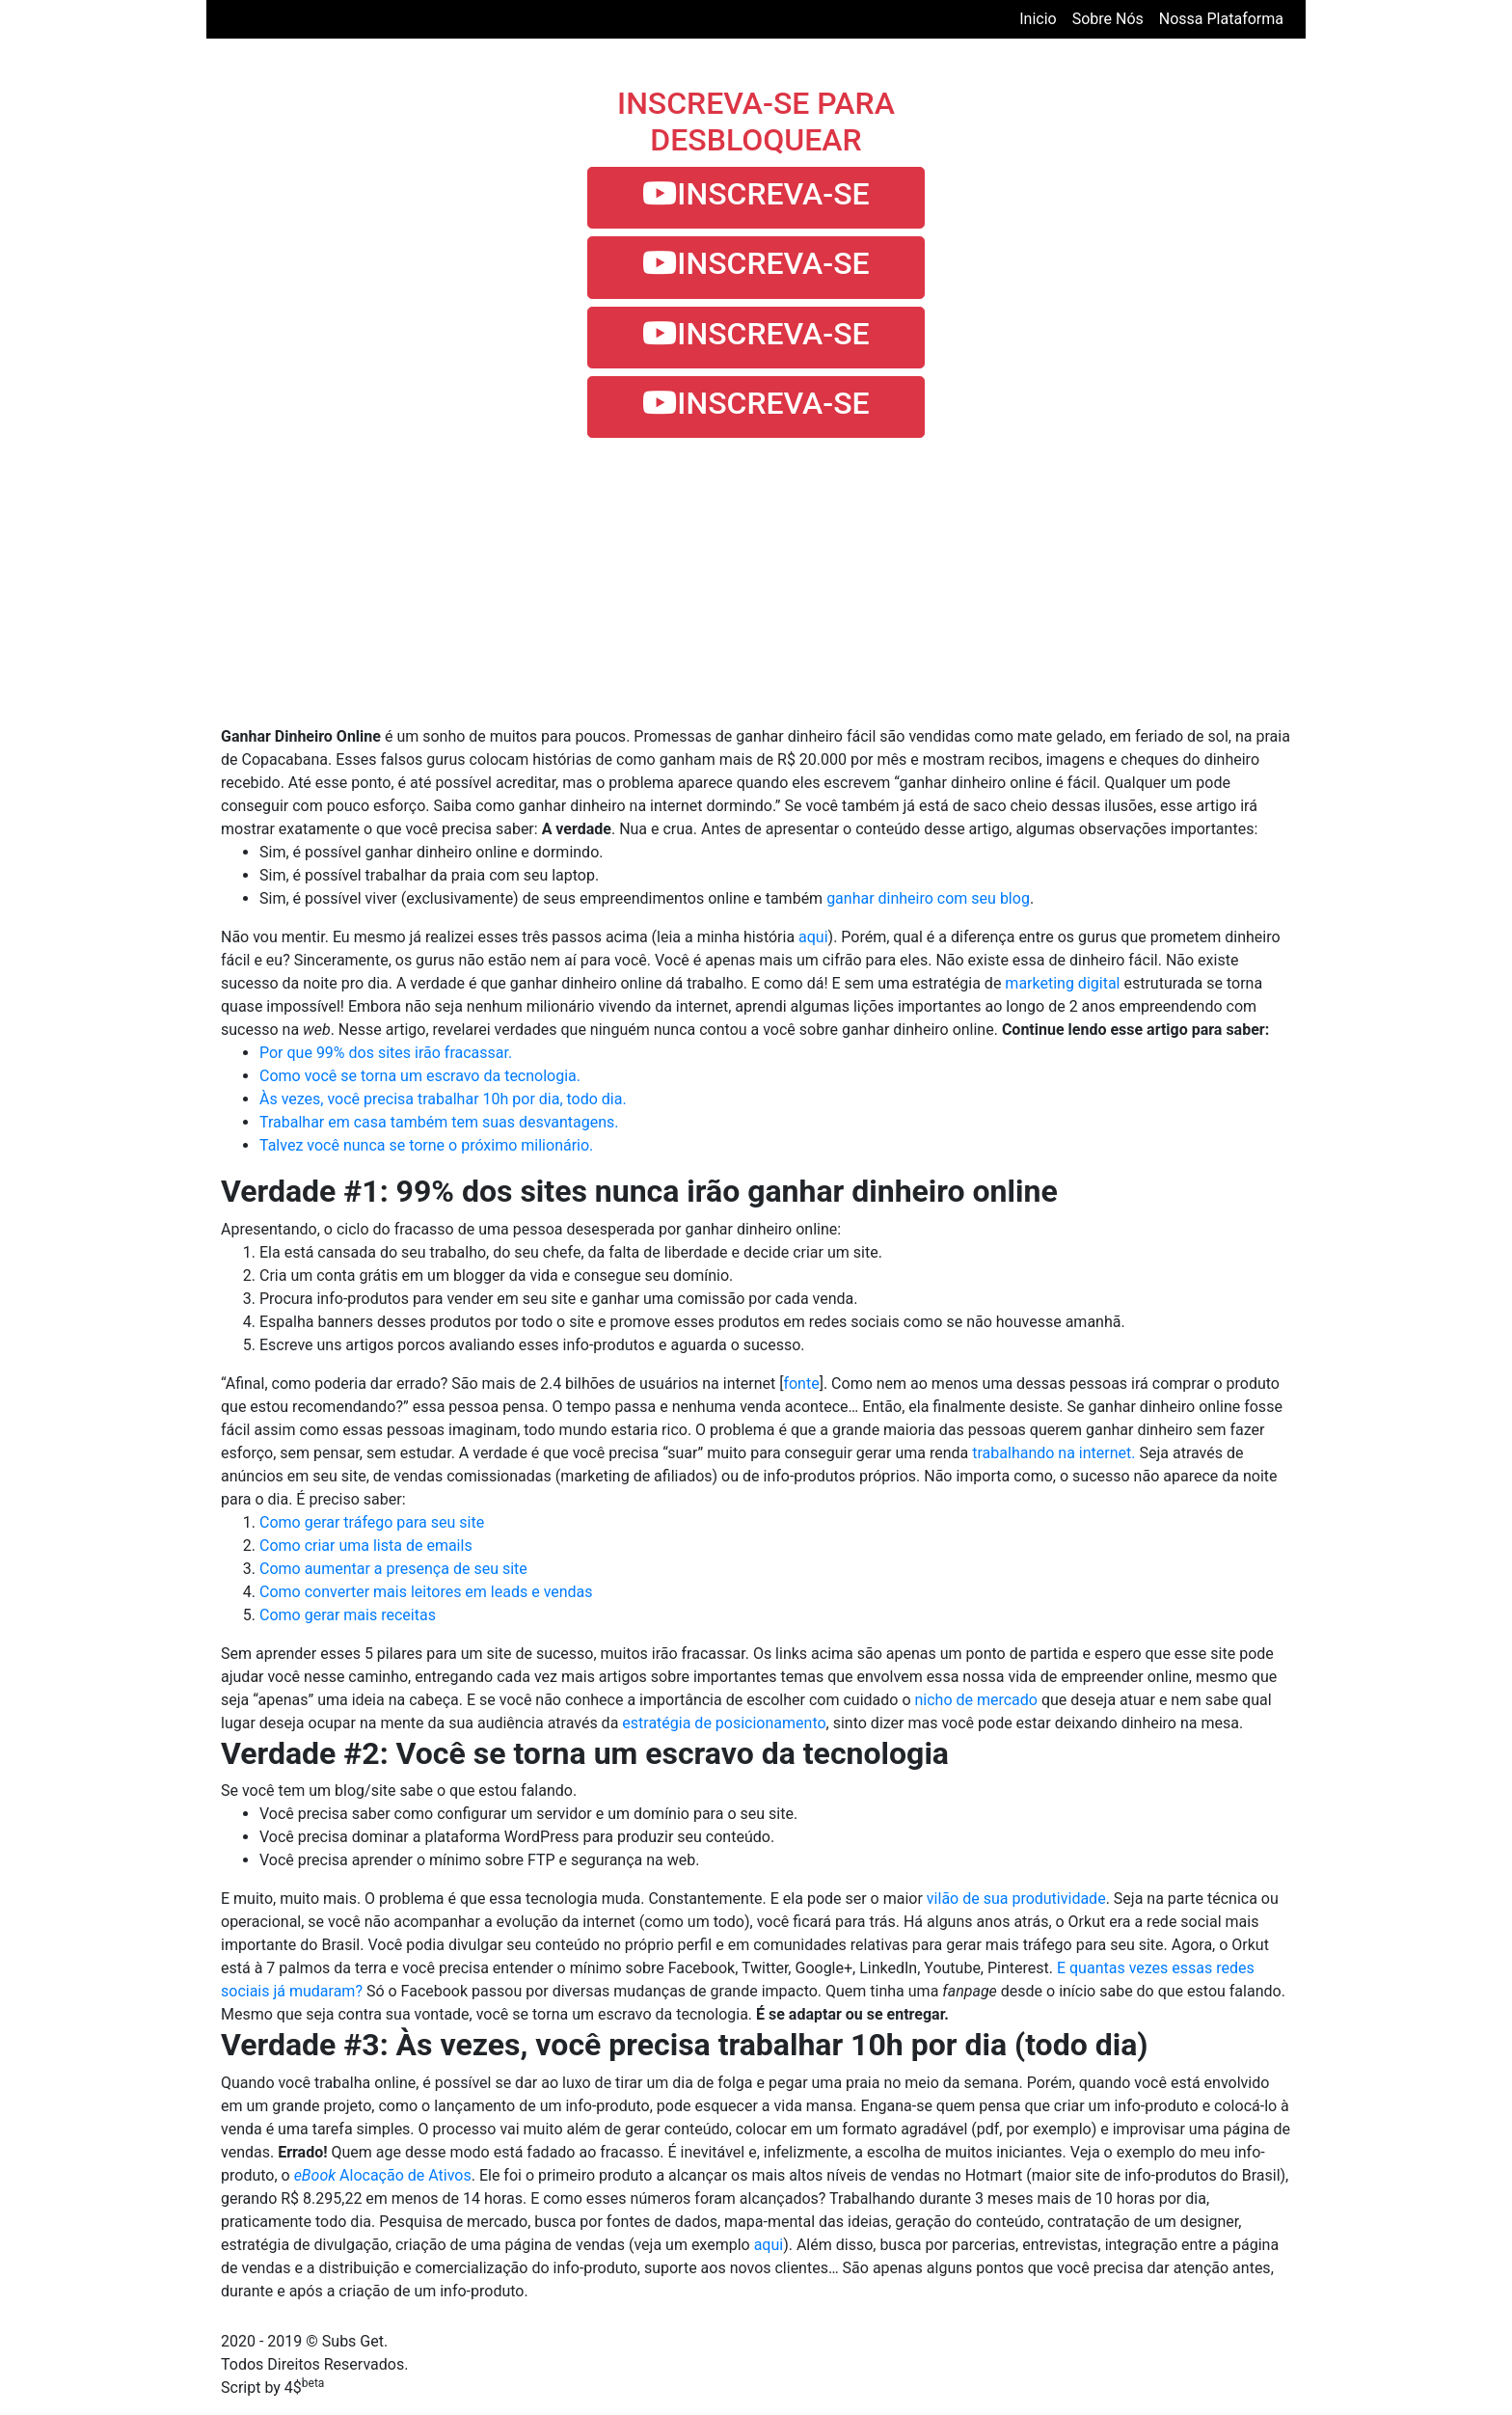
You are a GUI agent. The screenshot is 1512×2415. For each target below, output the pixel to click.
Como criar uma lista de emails (365, 1545)
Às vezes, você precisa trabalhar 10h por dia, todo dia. (443, 1099)
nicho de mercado (976, 1700)
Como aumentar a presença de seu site (393, 1569)
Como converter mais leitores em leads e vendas (426, 1592)
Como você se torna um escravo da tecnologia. (419, 1076)
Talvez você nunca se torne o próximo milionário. (426, 1145)
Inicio (1041, 17)
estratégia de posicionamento (723, 1723)
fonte (801, 1383)
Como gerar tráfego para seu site (371, 1522)
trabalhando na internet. (1053, 1453)
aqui (813, 937)
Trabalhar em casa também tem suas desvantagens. (439, 1122)
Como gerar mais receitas (347, 1615)
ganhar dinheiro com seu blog (928, 898)
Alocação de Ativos (383, 2175)
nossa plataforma (1221, 19)
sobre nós (1108, 19)
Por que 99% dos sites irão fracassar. (385, 1053)
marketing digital (1062, 983)
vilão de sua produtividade (1016, 1898)
